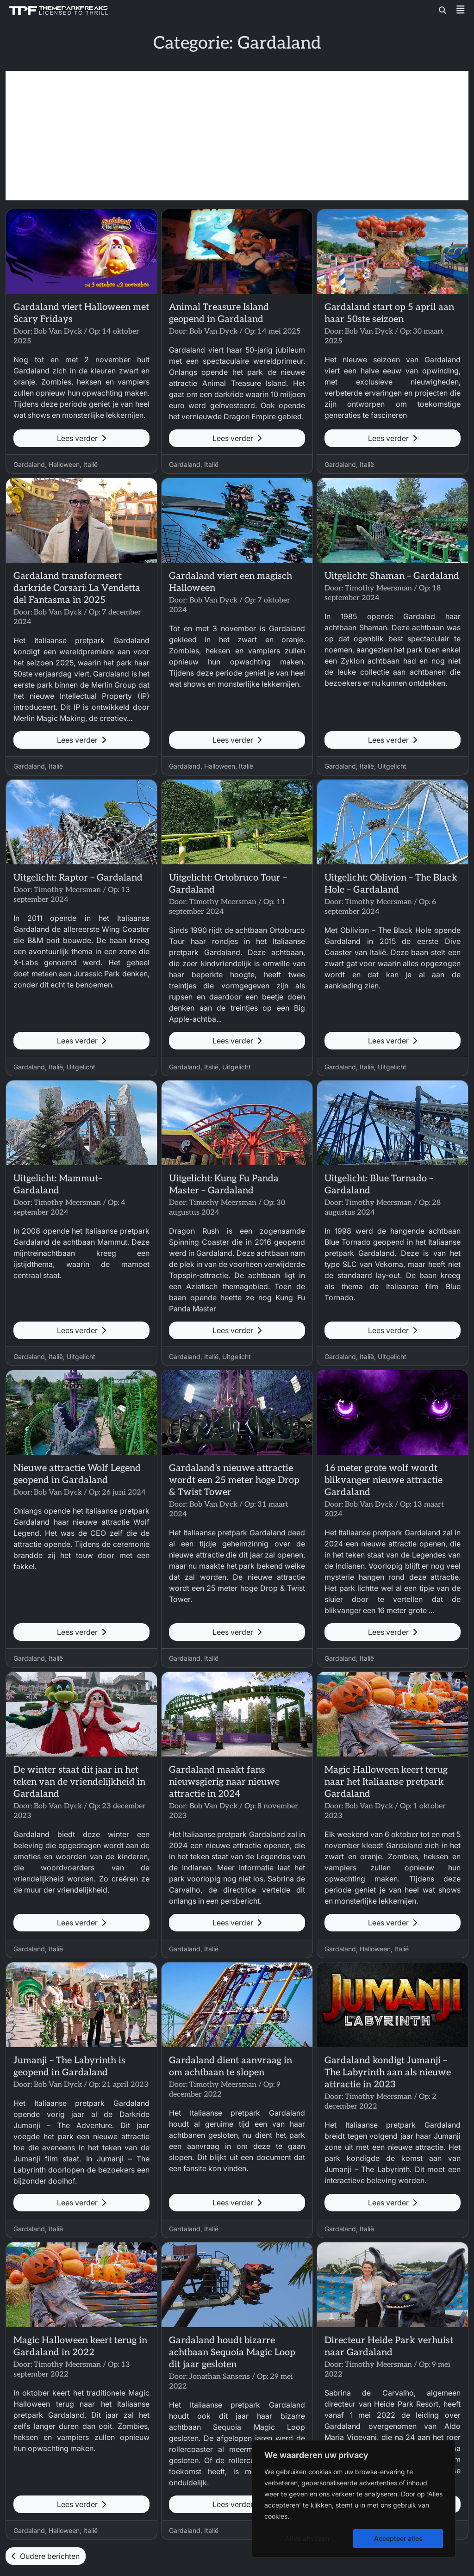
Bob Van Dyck (58, 331)
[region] (353, 2498)
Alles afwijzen (307, 2538)
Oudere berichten (46, 2556)
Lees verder (81, 438)
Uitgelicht (392, 766)
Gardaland (29, 464)
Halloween (64, 464)
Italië (90, 464)
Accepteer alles (398, 2538)
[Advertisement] (237, 135)
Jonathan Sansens (219, 2376)
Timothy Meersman (378, 588)
